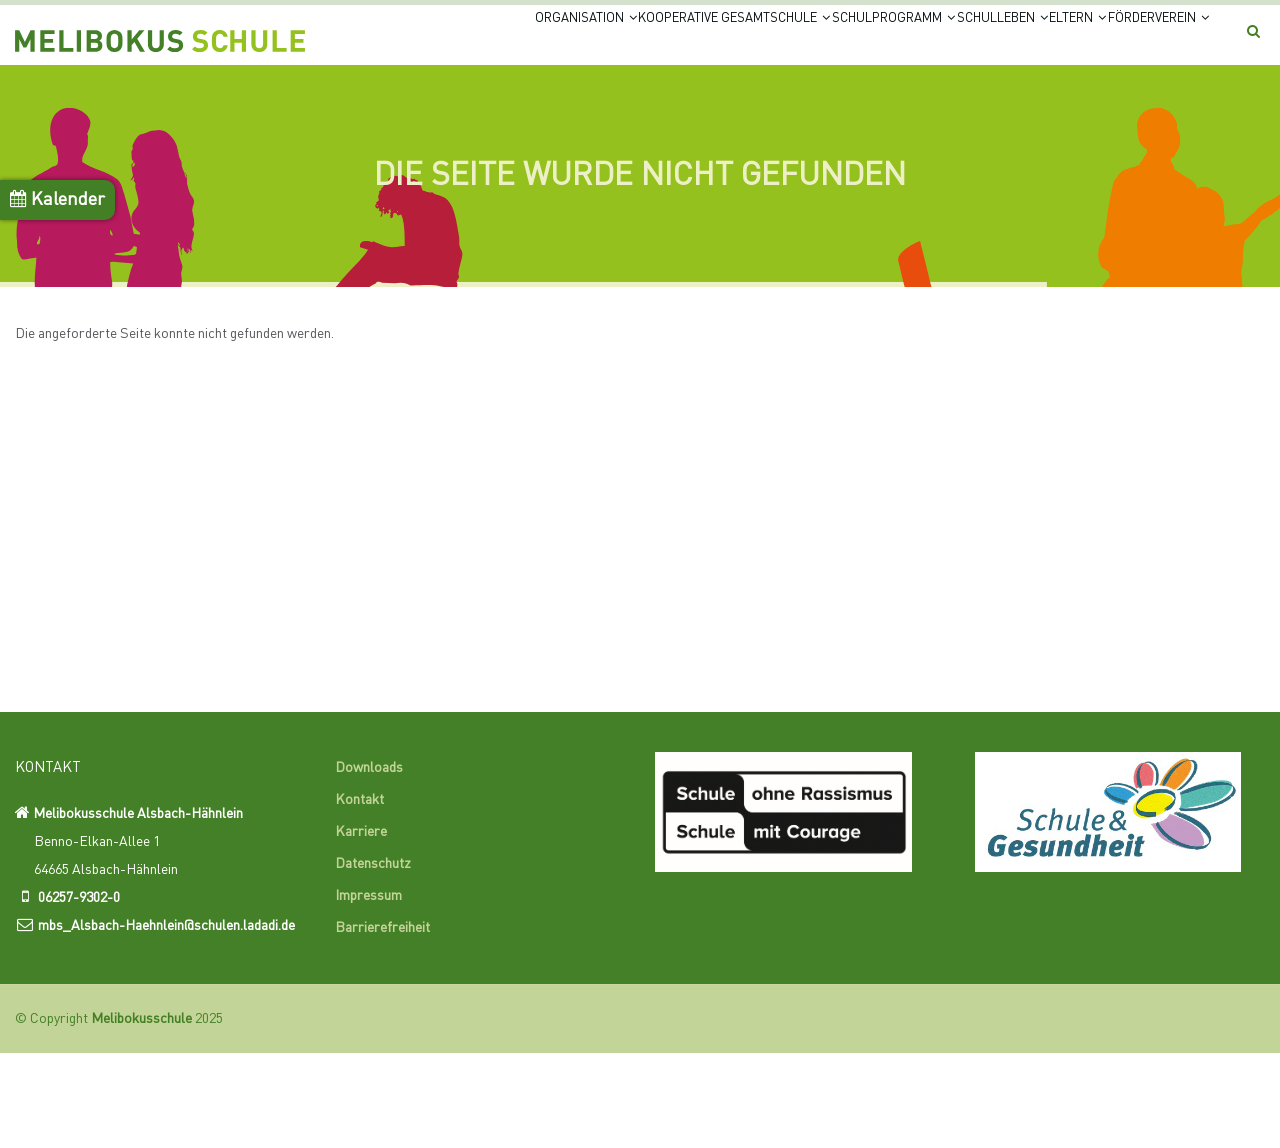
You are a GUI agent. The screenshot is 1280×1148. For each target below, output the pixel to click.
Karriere (361, 927)
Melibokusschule (141, 1114)
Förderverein (405, 119)
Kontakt (359, 895)
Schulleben (926, 42)
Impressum (368, 991)
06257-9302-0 (79, 992)
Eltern (1032, 42)
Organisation (401, 42)
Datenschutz (373, 959)
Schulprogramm (784, 42)
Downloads (369, 863)
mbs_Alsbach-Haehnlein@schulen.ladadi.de (166, 1020)
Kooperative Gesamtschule (586, 42)
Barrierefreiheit (382, 1023)
